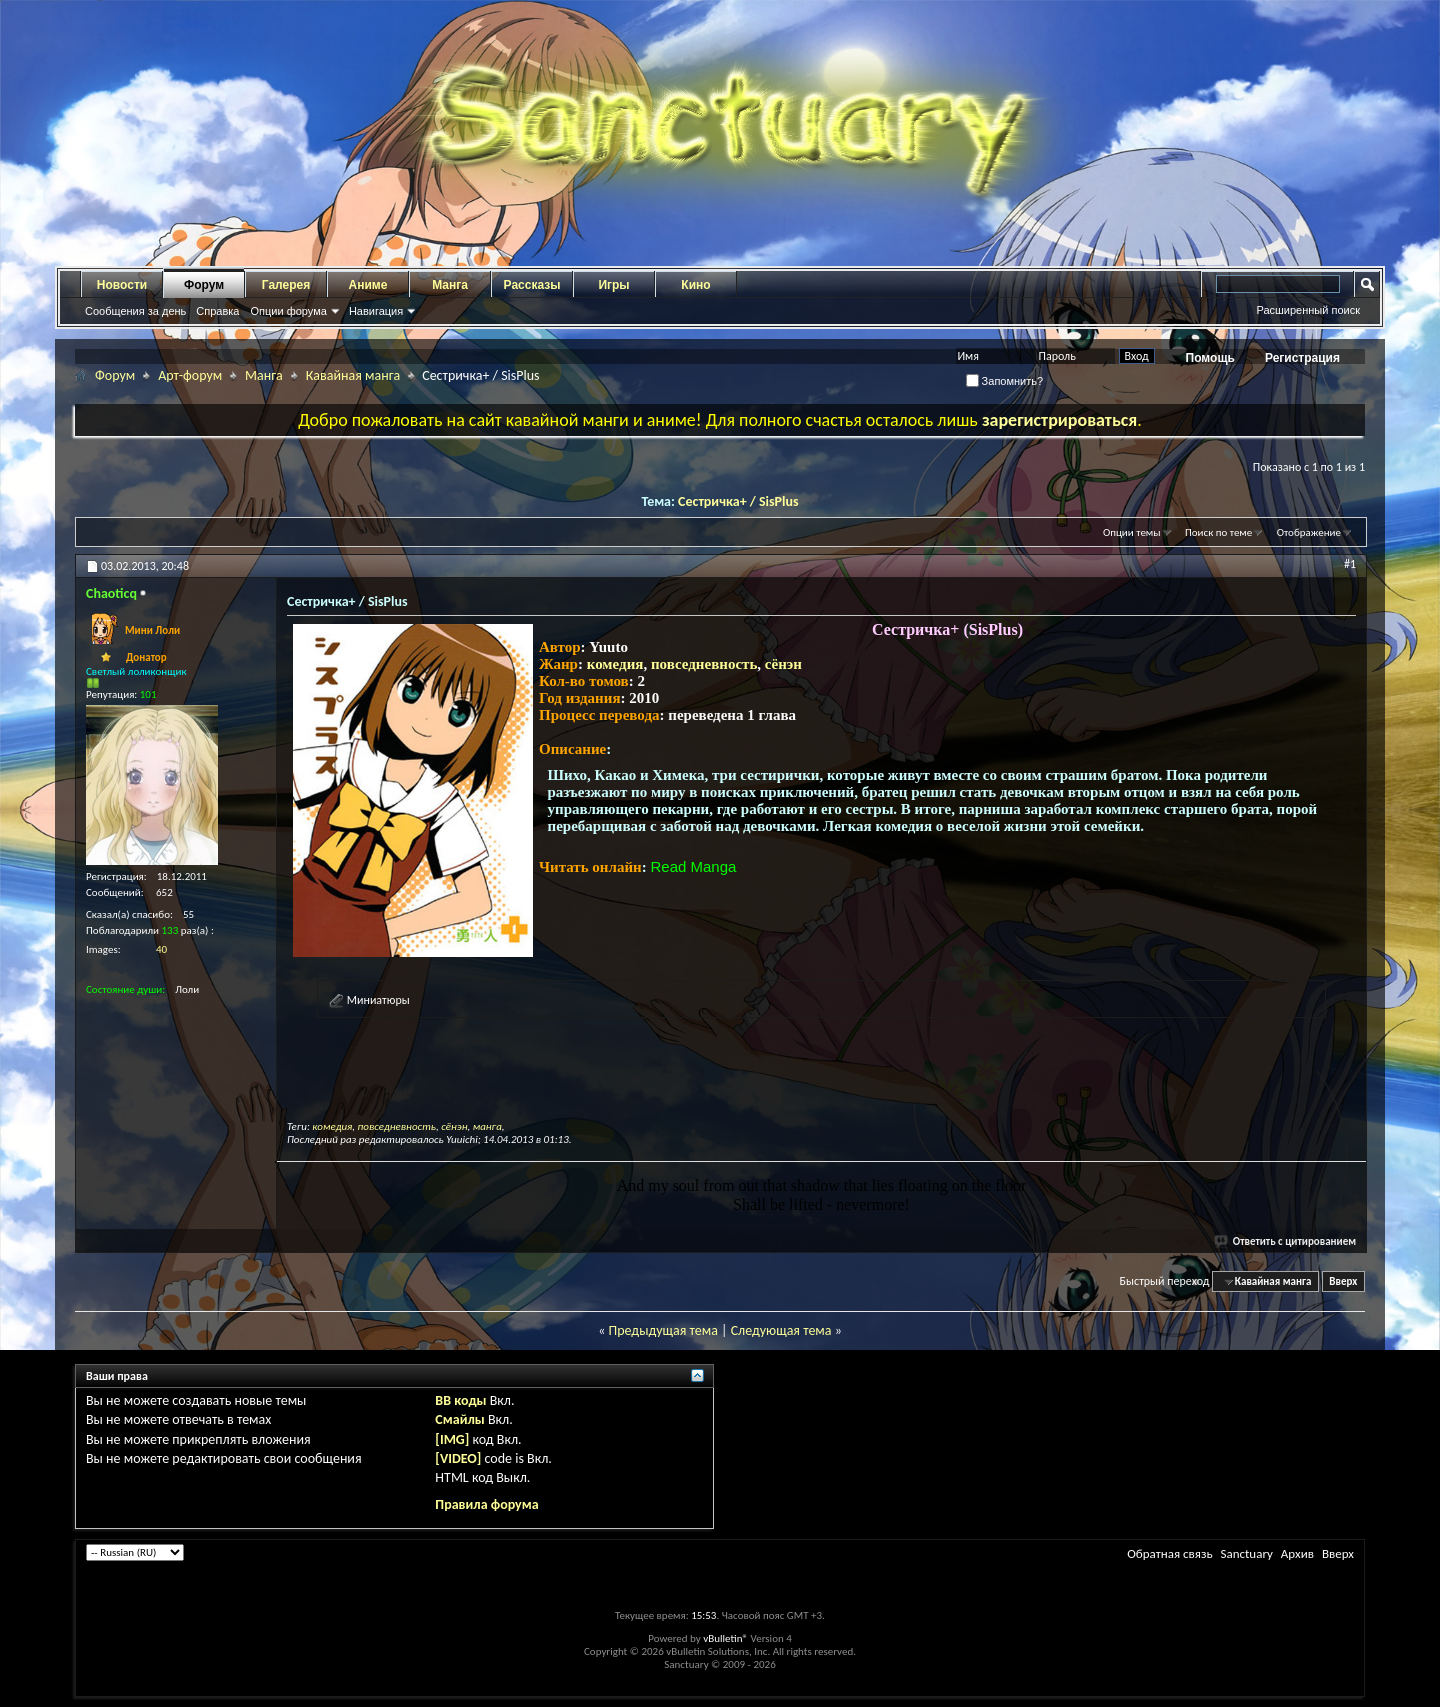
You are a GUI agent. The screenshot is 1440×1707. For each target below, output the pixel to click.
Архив (1297, 1553)
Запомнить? (1005, 381)
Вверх (1343, 1281)
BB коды (460, 1400)
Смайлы (459, 1419)
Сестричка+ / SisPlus (738, 501)
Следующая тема (781, 1330)
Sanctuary (1246, 1553)
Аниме (368, 285)
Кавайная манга (353, 375)
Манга (450, 285)
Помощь (1210, 358)
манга (487, 1126)
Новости (122, 285)
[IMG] (452, 1439)
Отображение (1309, 532)
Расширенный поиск (1308, 310)
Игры (613, 285)
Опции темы (1132, 532)
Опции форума (288, 311)
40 (161, 949)
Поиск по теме (1218, 532)
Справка (217, 311)
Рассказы (532, 285)
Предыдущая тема (662, 1330)
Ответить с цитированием (1286, 1241)
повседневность (704, 664)
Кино (695, 285)
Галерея (286, 285)
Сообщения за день (135, 311)
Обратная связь (1169, 1553)
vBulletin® (725, 1638)
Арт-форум (190, 375)
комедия (615, 664)
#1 (1350, 564)
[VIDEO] (458, 1458)
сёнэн (783, 664)
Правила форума (486, 1504)
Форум (204, 285)
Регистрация (1302, 358)
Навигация (376, 311)
